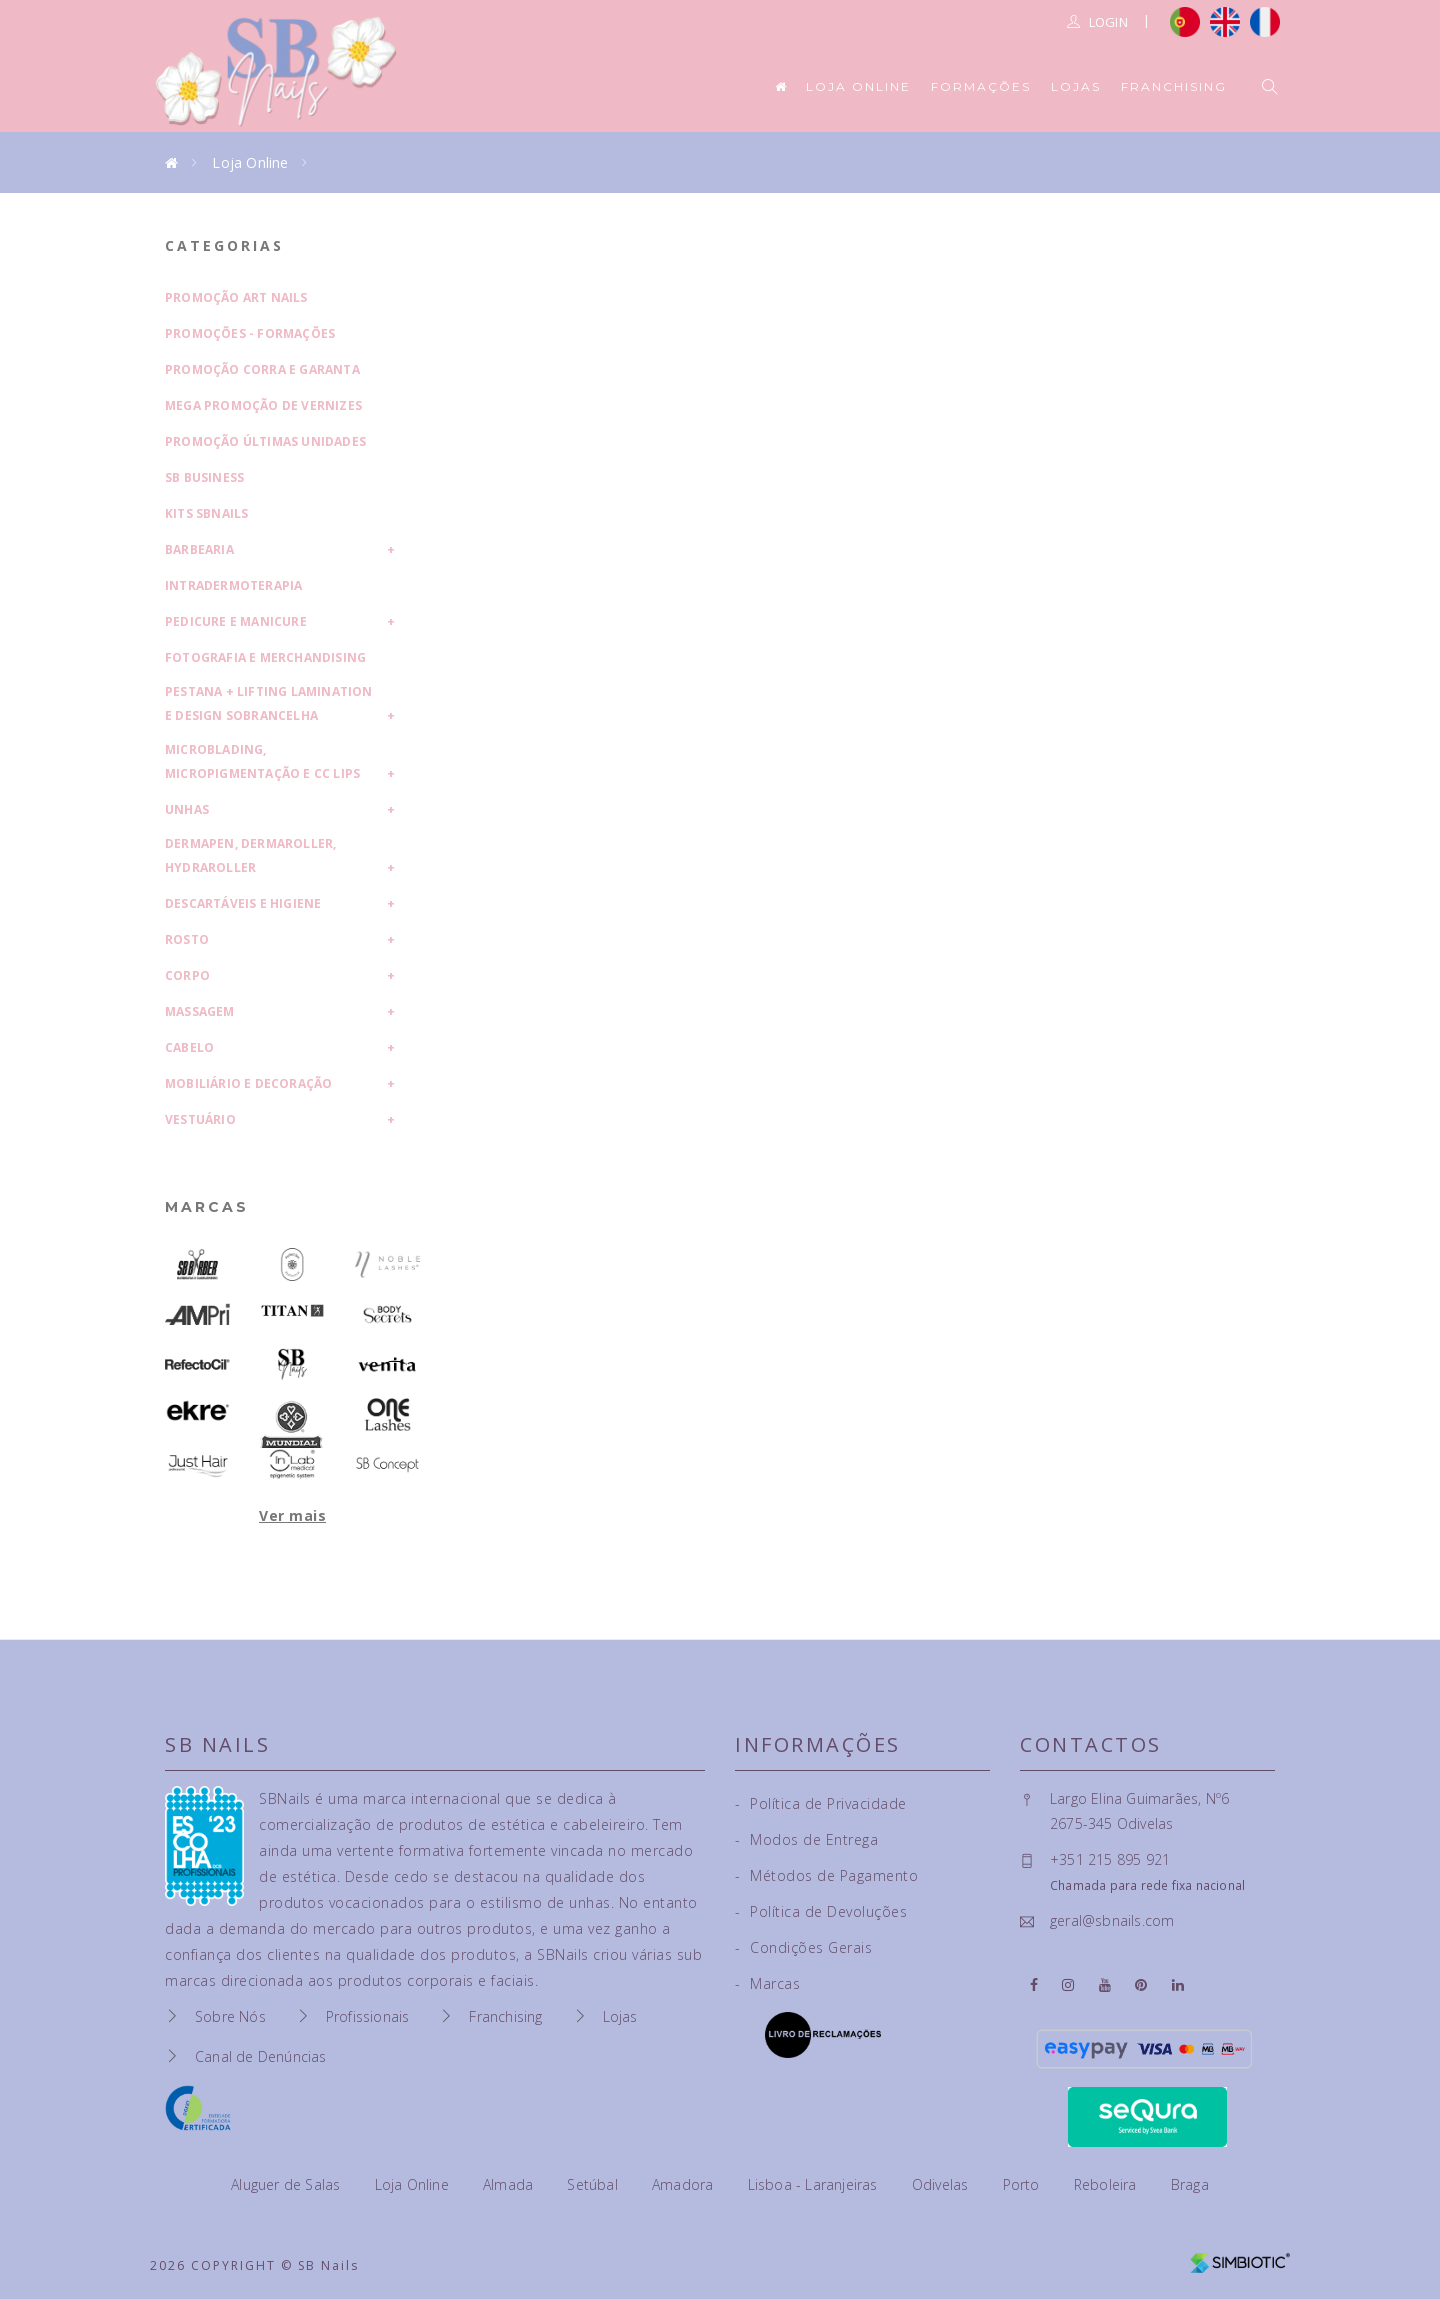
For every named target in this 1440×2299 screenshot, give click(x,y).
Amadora (685, 2184)
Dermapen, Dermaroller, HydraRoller (250, 855)
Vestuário (200, 1119)
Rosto (187, 939)
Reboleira (1107, 2184)
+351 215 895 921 (1110, 1859)
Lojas (1076, 86)
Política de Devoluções (821, 1911)
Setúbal (594, 2184)
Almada (510, 2184)
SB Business (204, 477)
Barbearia (199, 549)
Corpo (187, 975)
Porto (1023, 2184)
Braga (1190, 2184)
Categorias (224, 245)
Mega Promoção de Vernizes (263, 405)
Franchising (1174, 86)
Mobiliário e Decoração (248, 1083)
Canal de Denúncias (261, 2056)
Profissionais (368, 2016)
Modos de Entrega (806, 1839)
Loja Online (858, 86)
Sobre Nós (230, 2016)
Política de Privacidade (821, 1803)
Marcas (207, 1207)
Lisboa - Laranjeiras (815, 2184)
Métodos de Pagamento (826, 1875)
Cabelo (189, 1047)
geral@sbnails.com (1112, 1920)
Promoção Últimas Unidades (265, 441)
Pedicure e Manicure (236, 621)
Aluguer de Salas (287, 2184)
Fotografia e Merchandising (265, 657)
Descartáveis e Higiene (243, 903)
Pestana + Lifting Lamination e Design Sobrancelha (269, 703)
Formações (981, 86)
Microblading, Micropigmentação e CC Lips (262, 761)
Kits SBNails (206, 513)
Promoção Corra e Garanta (262, 369)
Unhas (187, 809)
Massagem (200, 1011)
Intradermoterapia (233, 585)
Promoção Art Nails (236, 297)
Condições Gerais (803, 1947)
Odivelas (942, 2184)
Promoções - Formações (250, 333)
